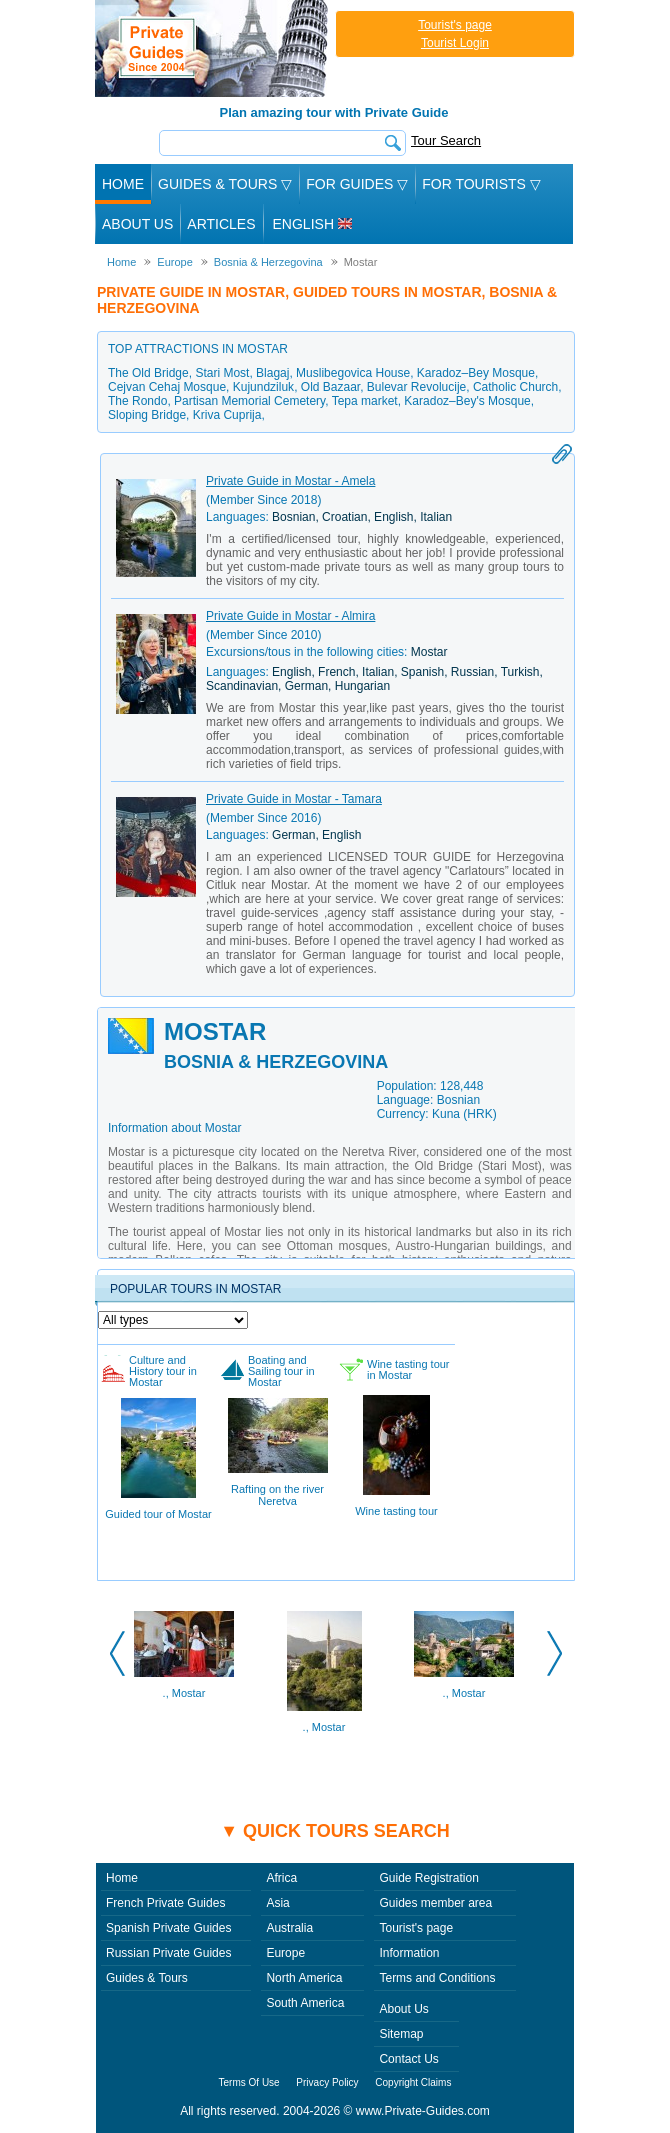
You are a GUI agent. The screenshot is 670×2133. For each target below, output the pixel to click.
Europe (285, 1953)
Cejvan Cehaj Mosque (167, 387)
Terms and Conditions (437, 1978)
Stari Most (222, 373)
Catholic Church (515, 387)
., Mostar (184, 1693)
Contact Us (408, 2059)
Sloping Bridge (147, 415)
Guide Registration (428, 1878)
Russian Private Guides (168, 1953)
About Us (137, 224)
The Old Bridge (148, 373)
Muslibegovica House (353, 373)
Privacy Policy (327, 2082)
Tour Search (446, 140)
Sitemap (401, 2034)
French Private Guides (165, 1903)
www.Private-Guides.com (423, 2111)
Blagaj (272, 373)
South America (305, 2003)
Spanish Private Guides (168, 1928)
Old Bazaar (330, 387)
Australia (289, 1928)
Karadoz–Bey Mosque (476, 373)
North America (304, 1978)
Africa (281, 1878)
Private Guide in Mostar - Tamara (294, 799)
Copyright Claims (413, 2082)
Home (123, 184)
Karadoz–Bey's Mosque (467, 401)
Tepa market (365, 401)
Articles (221, 224)
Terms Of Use (249, 2082)
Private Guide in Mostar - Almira (290, 616)
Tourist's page (455, 25)
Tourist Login (455, 43)
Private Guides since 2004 (213, 48)
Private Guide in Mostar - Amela (290, 481)
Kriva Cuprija (227, 415)
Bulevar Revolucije (416, 387)
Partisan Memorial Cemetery (249, 401)
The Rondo (137, 401)
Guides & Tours (147, 1978)
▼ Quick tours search (335, 1831)
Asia (277, 1903)
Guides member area (435, 1903)
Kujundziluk (263, 387)
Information (409, 1953)
